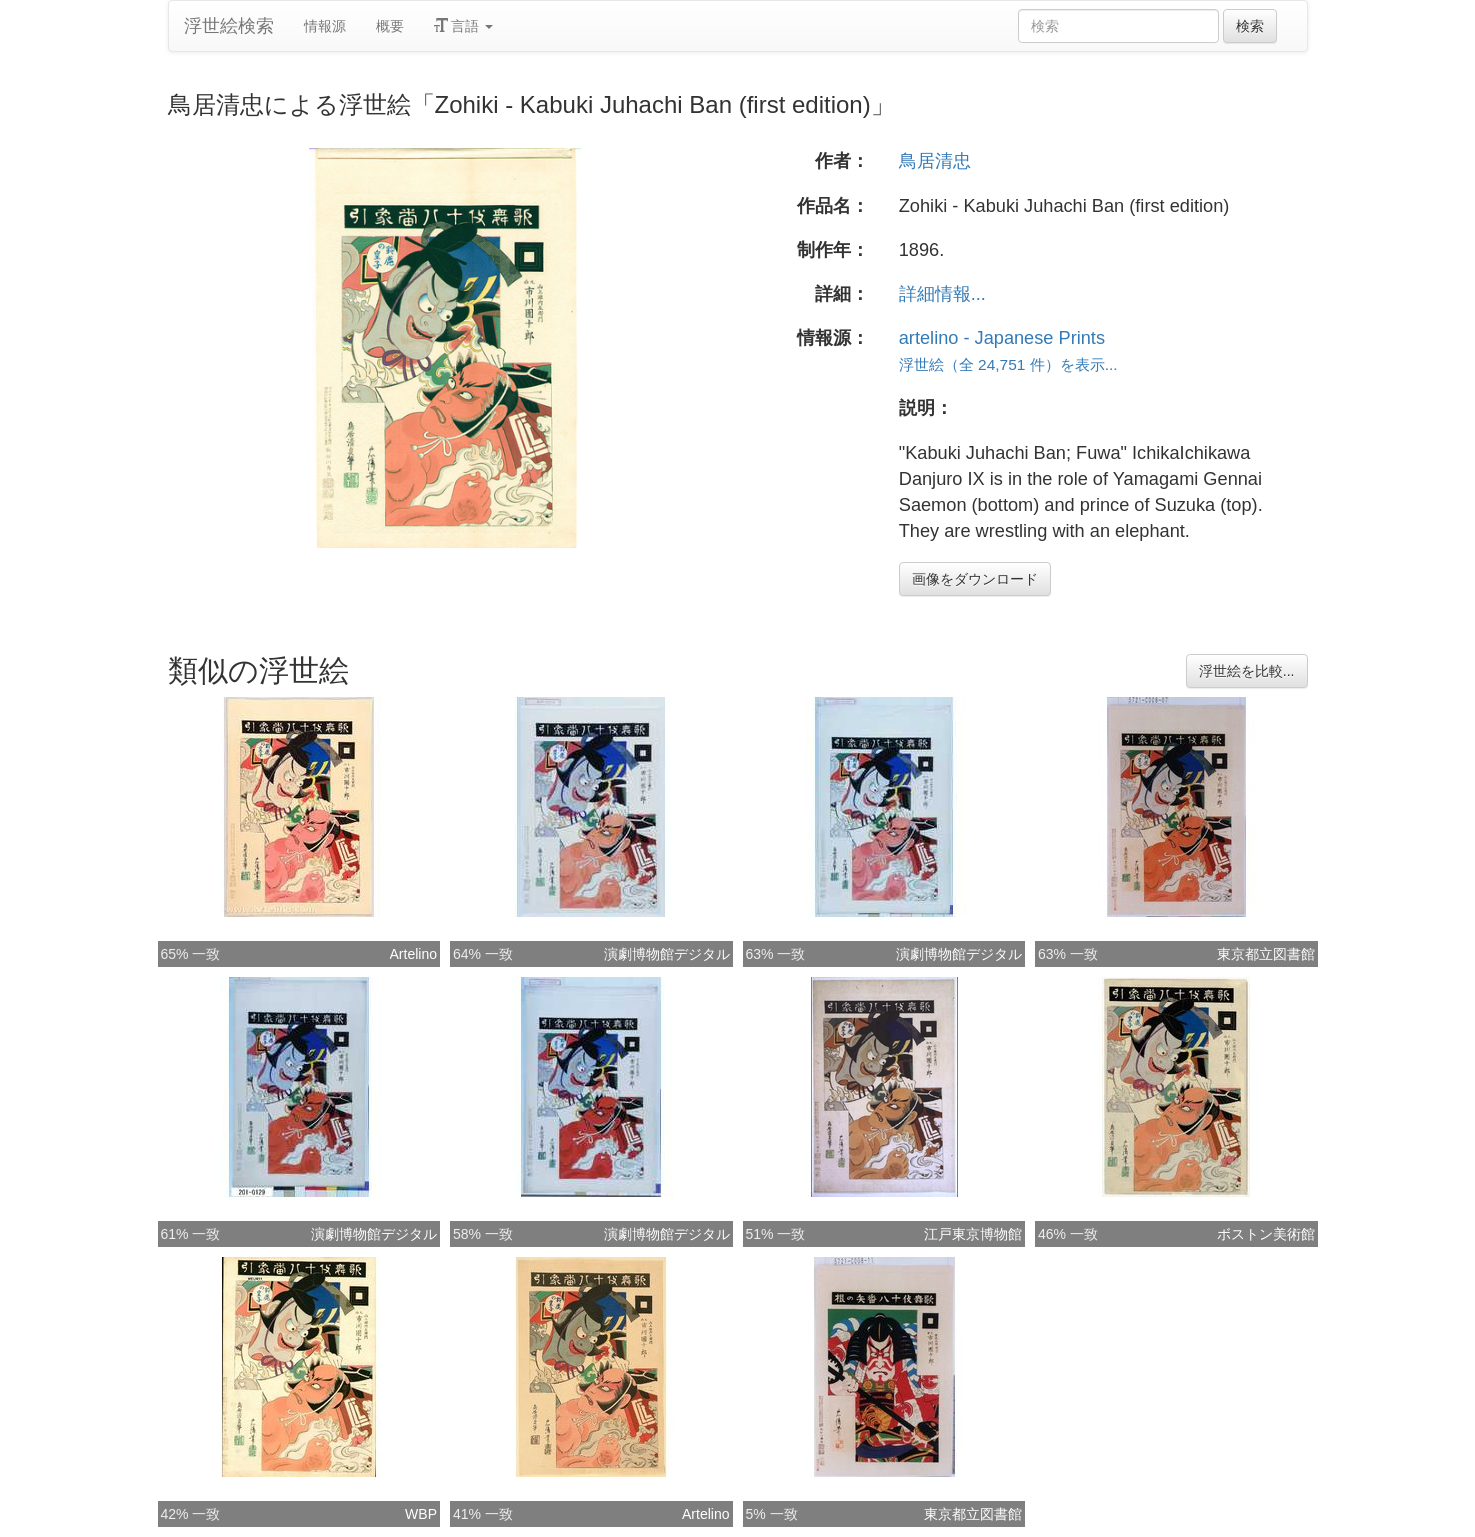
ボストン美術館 (1266, 1234)
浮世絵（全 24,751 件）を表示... (1008, 364)
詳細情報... (942, 294)
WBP (421, 1514)
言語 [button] (464, 26)
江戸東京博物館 (973, 1234)
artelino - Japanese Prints (1002, 338)
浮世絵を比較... (1247, 671)
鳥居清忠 (935, 161)
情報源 (325, 26)
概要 (390, 26)
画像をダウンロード (975, 579)
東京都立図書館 (1266, 954)
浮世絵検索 (229, 26)
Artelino (413, 954)
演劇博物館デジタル (667, 954)
